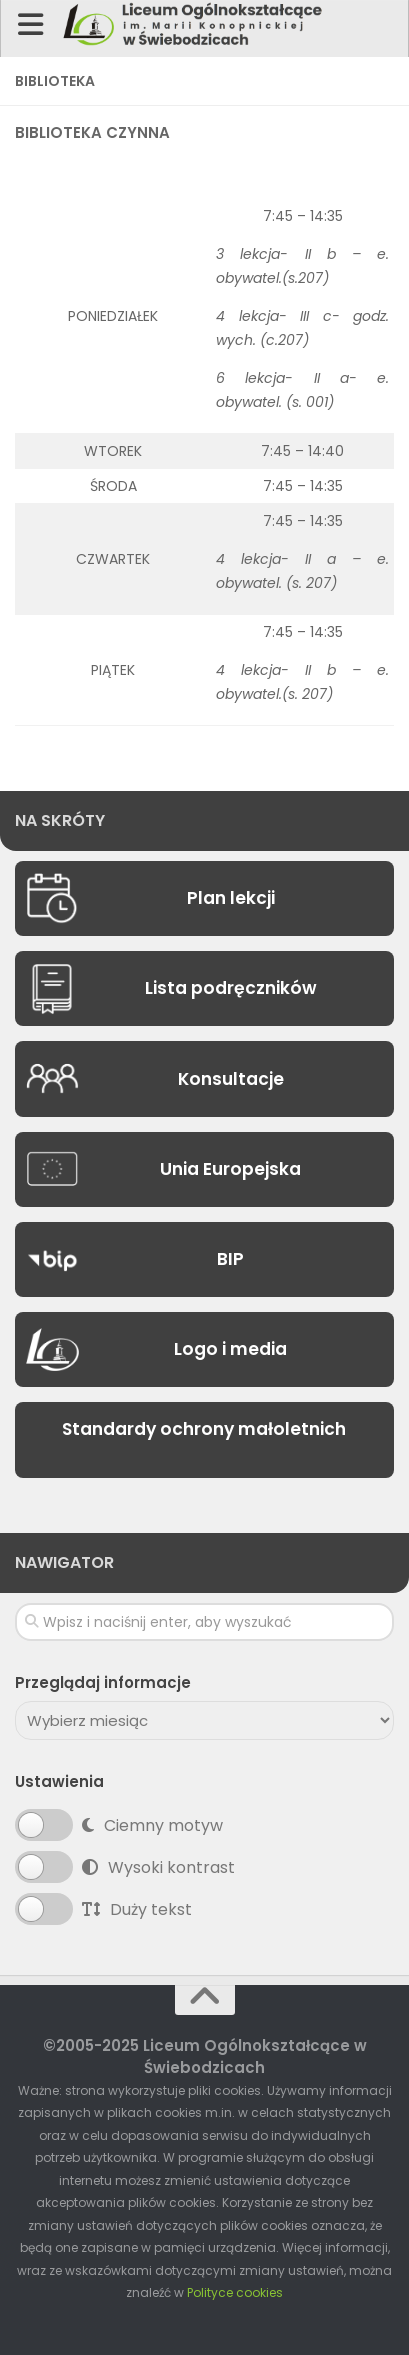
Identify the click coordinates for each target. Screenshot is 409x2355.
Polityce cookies (235, 2292)
